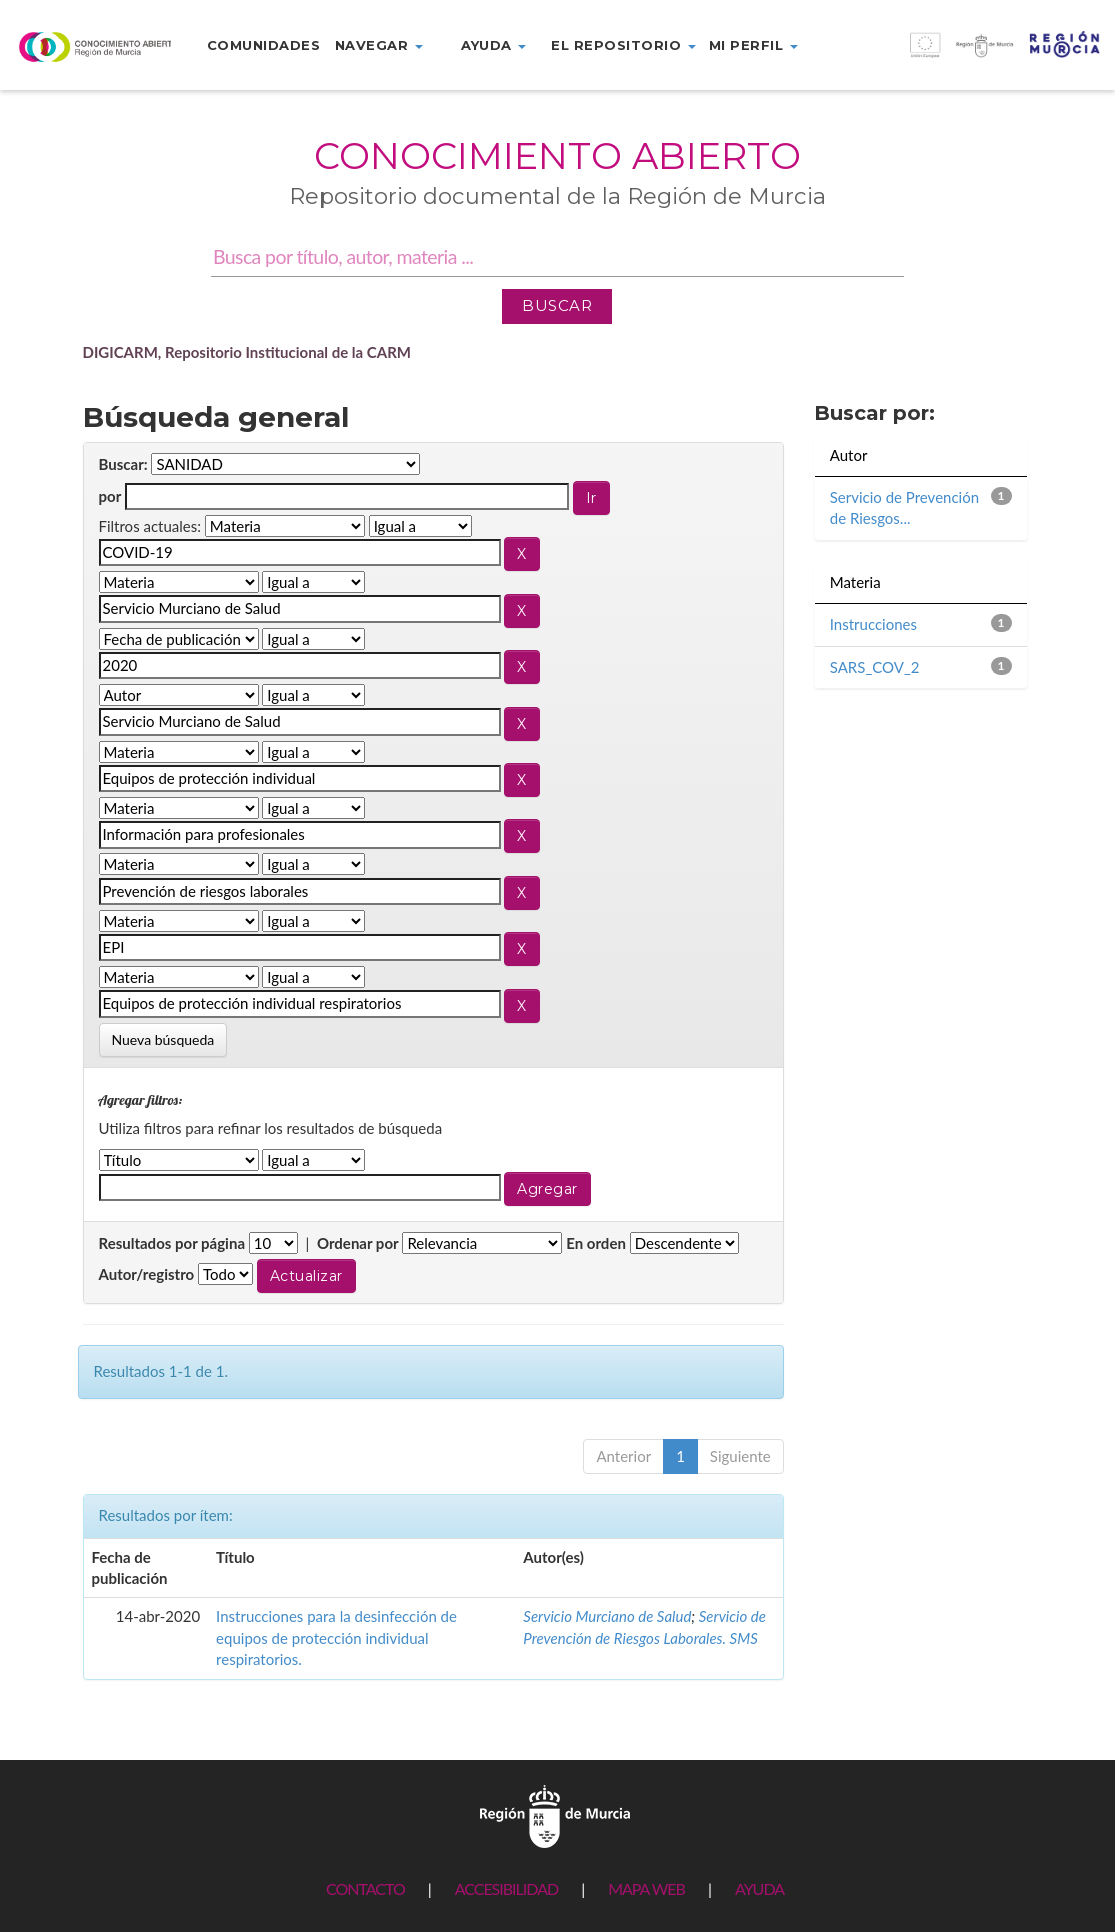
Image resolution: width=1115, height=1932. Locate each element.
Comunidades (264, 45)
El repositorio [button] (623, 45)
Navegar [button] (379, 45)
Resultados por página (172, 1243)
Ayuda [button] (493, 45)
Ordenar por (358, 1243)
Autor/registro (147, 1274)
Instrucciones (873, 624)
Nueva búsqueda (163, 1039)
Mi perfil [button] (753, 45)
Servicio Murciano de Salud (607, 1616)
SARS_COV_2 (875, 667)
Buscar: (123, 464)
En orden (596, 1243)
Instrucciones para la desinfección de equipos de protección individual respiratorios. (336, 1637)
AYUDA (759, 1888)
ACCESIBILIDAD (506, 1888)
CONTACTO (365, 1888)
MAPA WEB (646, 1888)
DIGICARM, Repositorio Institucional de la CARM (247, 352)
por (110, 496)
